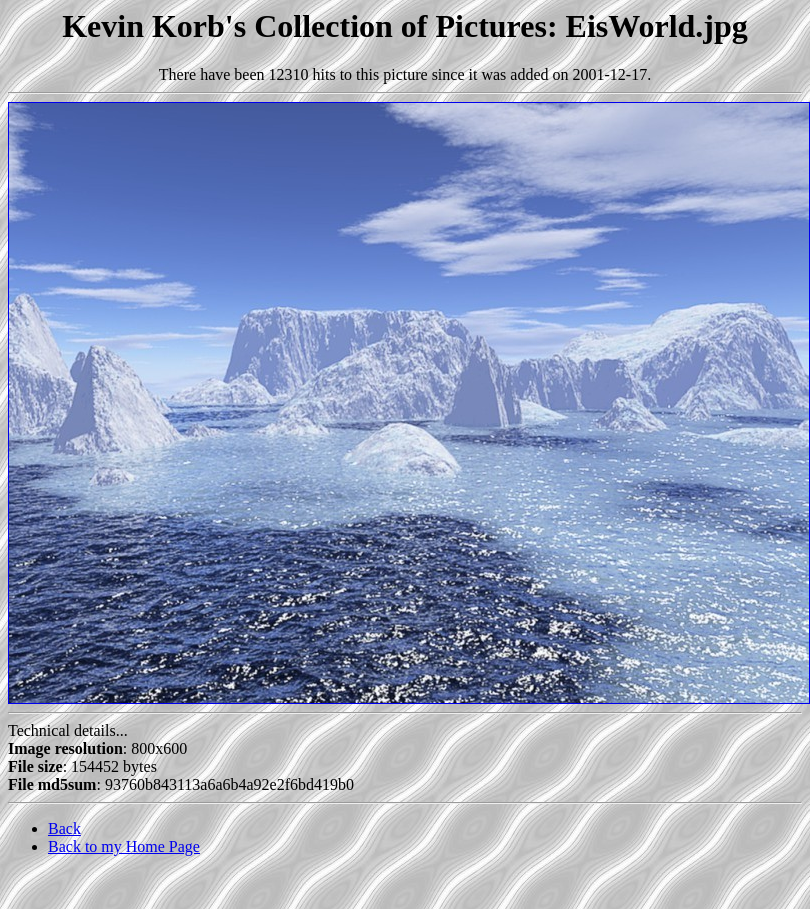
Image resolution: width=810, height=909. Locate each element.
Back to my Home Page (124, 846)
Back (64, 828)
